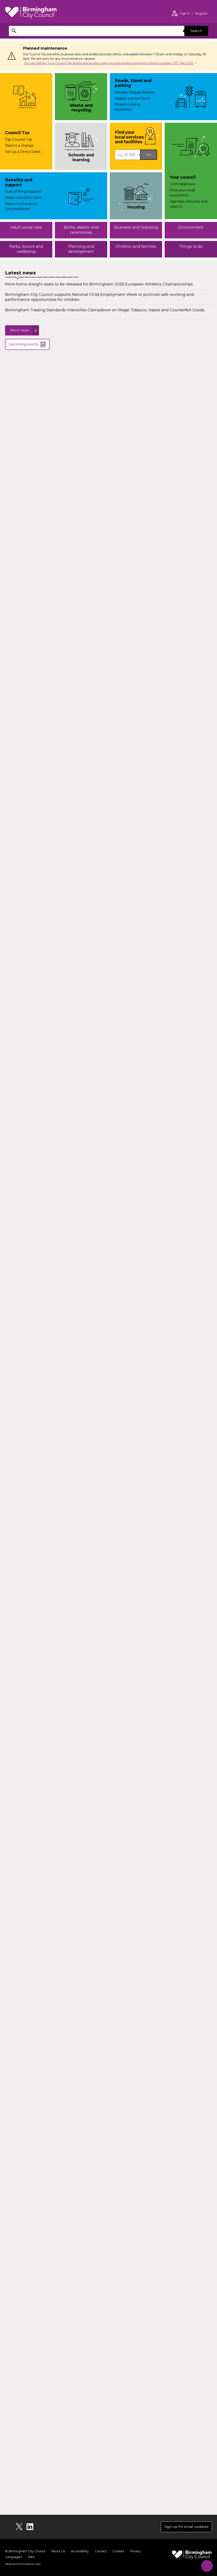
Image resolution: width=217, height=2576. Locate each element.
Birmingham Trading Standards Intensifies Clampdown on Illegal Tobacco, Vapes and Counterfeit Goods (104, 310)
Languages (13, 2557)
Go (148, 155)
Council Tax (17, 133)
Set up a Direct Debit (23, 152)
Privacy (135, 2551)
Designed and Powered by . (23, 2563)
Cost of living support (23, 191)
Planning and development (81, 249)
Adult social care (26, 227)
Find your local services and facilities (129, 137)
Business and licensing (136, 227)
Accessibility (80, 2551)
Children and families (135, 246)
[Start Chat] (207, 2566)
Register (201, 14)
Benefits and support (18, 182)
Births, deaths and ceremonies (81, 230)
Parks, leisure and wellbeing (26, 249)
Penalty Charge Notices (135, 92)
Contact (101, 2551)
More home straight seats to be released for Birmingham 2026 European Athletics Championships (99, 284)
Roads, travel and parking (133, 83)
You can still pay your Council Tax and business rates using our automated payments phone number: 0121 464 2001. (109, 63)
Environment (190, 227)
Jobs (31, 2557)
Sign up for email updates (186, 2527)
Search (196, 31)
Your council (183, 177)
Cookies (118, 2551)
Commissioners (182, 184)
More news (19, 330)
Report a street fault (132, 98)
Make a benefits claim (23, 198)
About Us (58, 2551)
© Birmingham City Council (25, 2551)
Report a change (19, 145)
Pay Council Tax (18, 140)
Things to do (191, 246)
